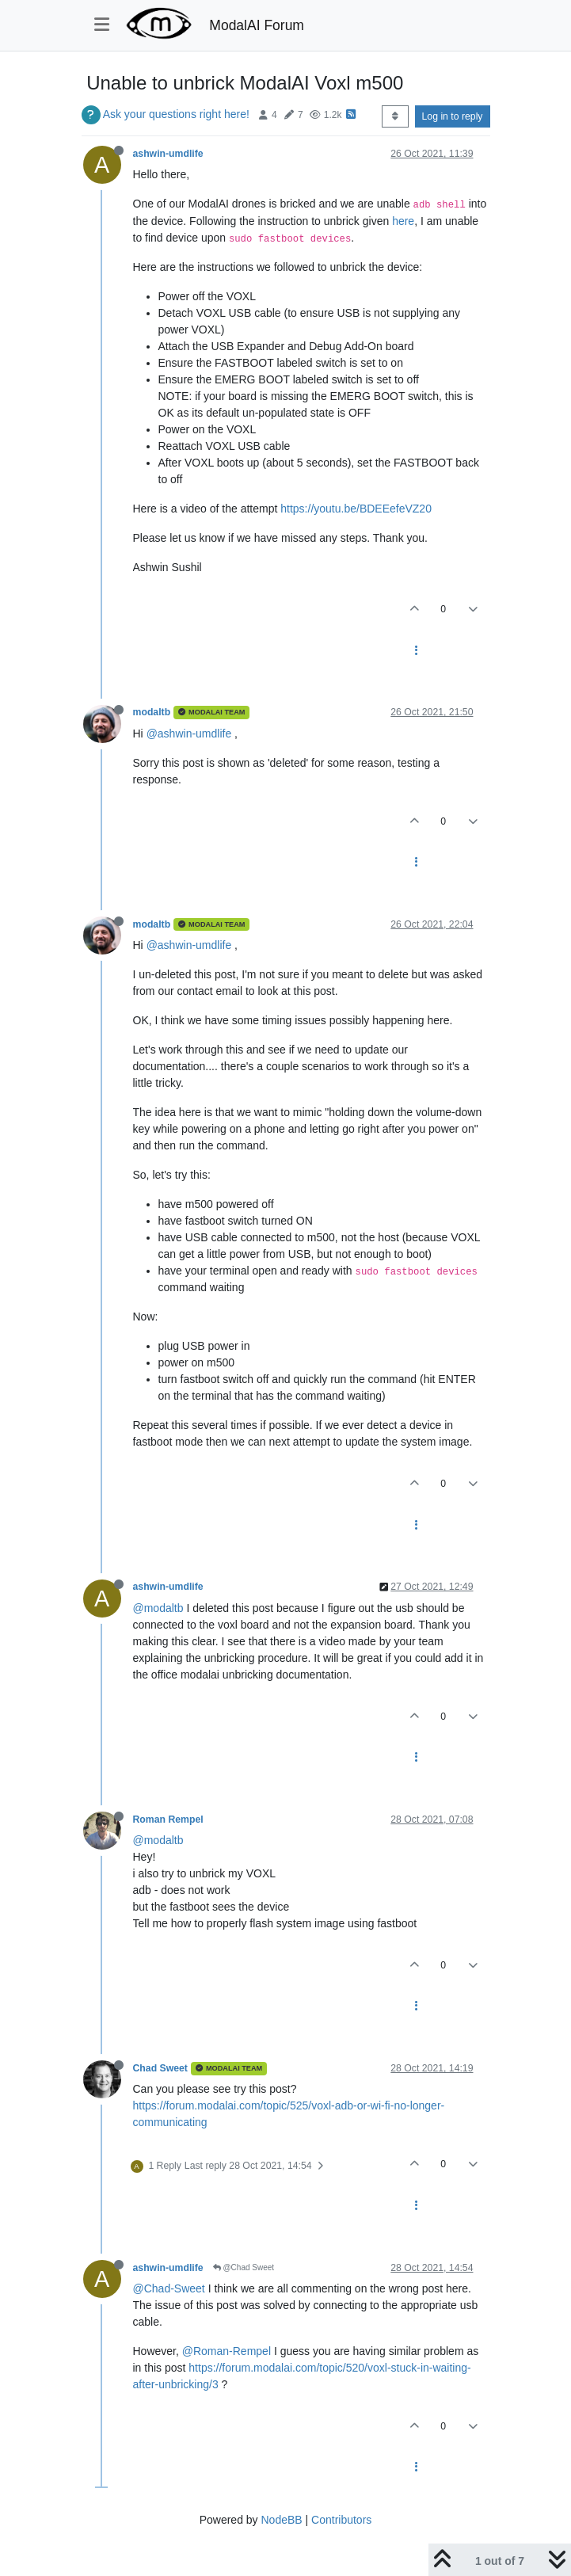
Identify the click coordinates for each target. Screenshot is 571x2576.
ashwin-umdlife (168, 153)
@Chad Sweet (243, 2267)
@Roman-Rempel (226, 2351)
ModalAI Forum (256, 25)
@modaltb (158, 1608)
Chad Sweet (160, 2068)
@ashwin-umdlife (189, 733)
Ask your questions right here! (176, 114)
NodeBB (281, 2519)
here (403, 221)
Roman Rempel (168, 1819)
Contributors (341, 2519)
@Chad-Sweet (169, 2288)
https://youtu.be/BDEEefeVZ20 (356, 508)
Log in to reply (452, 116)
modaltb (152, 712)
